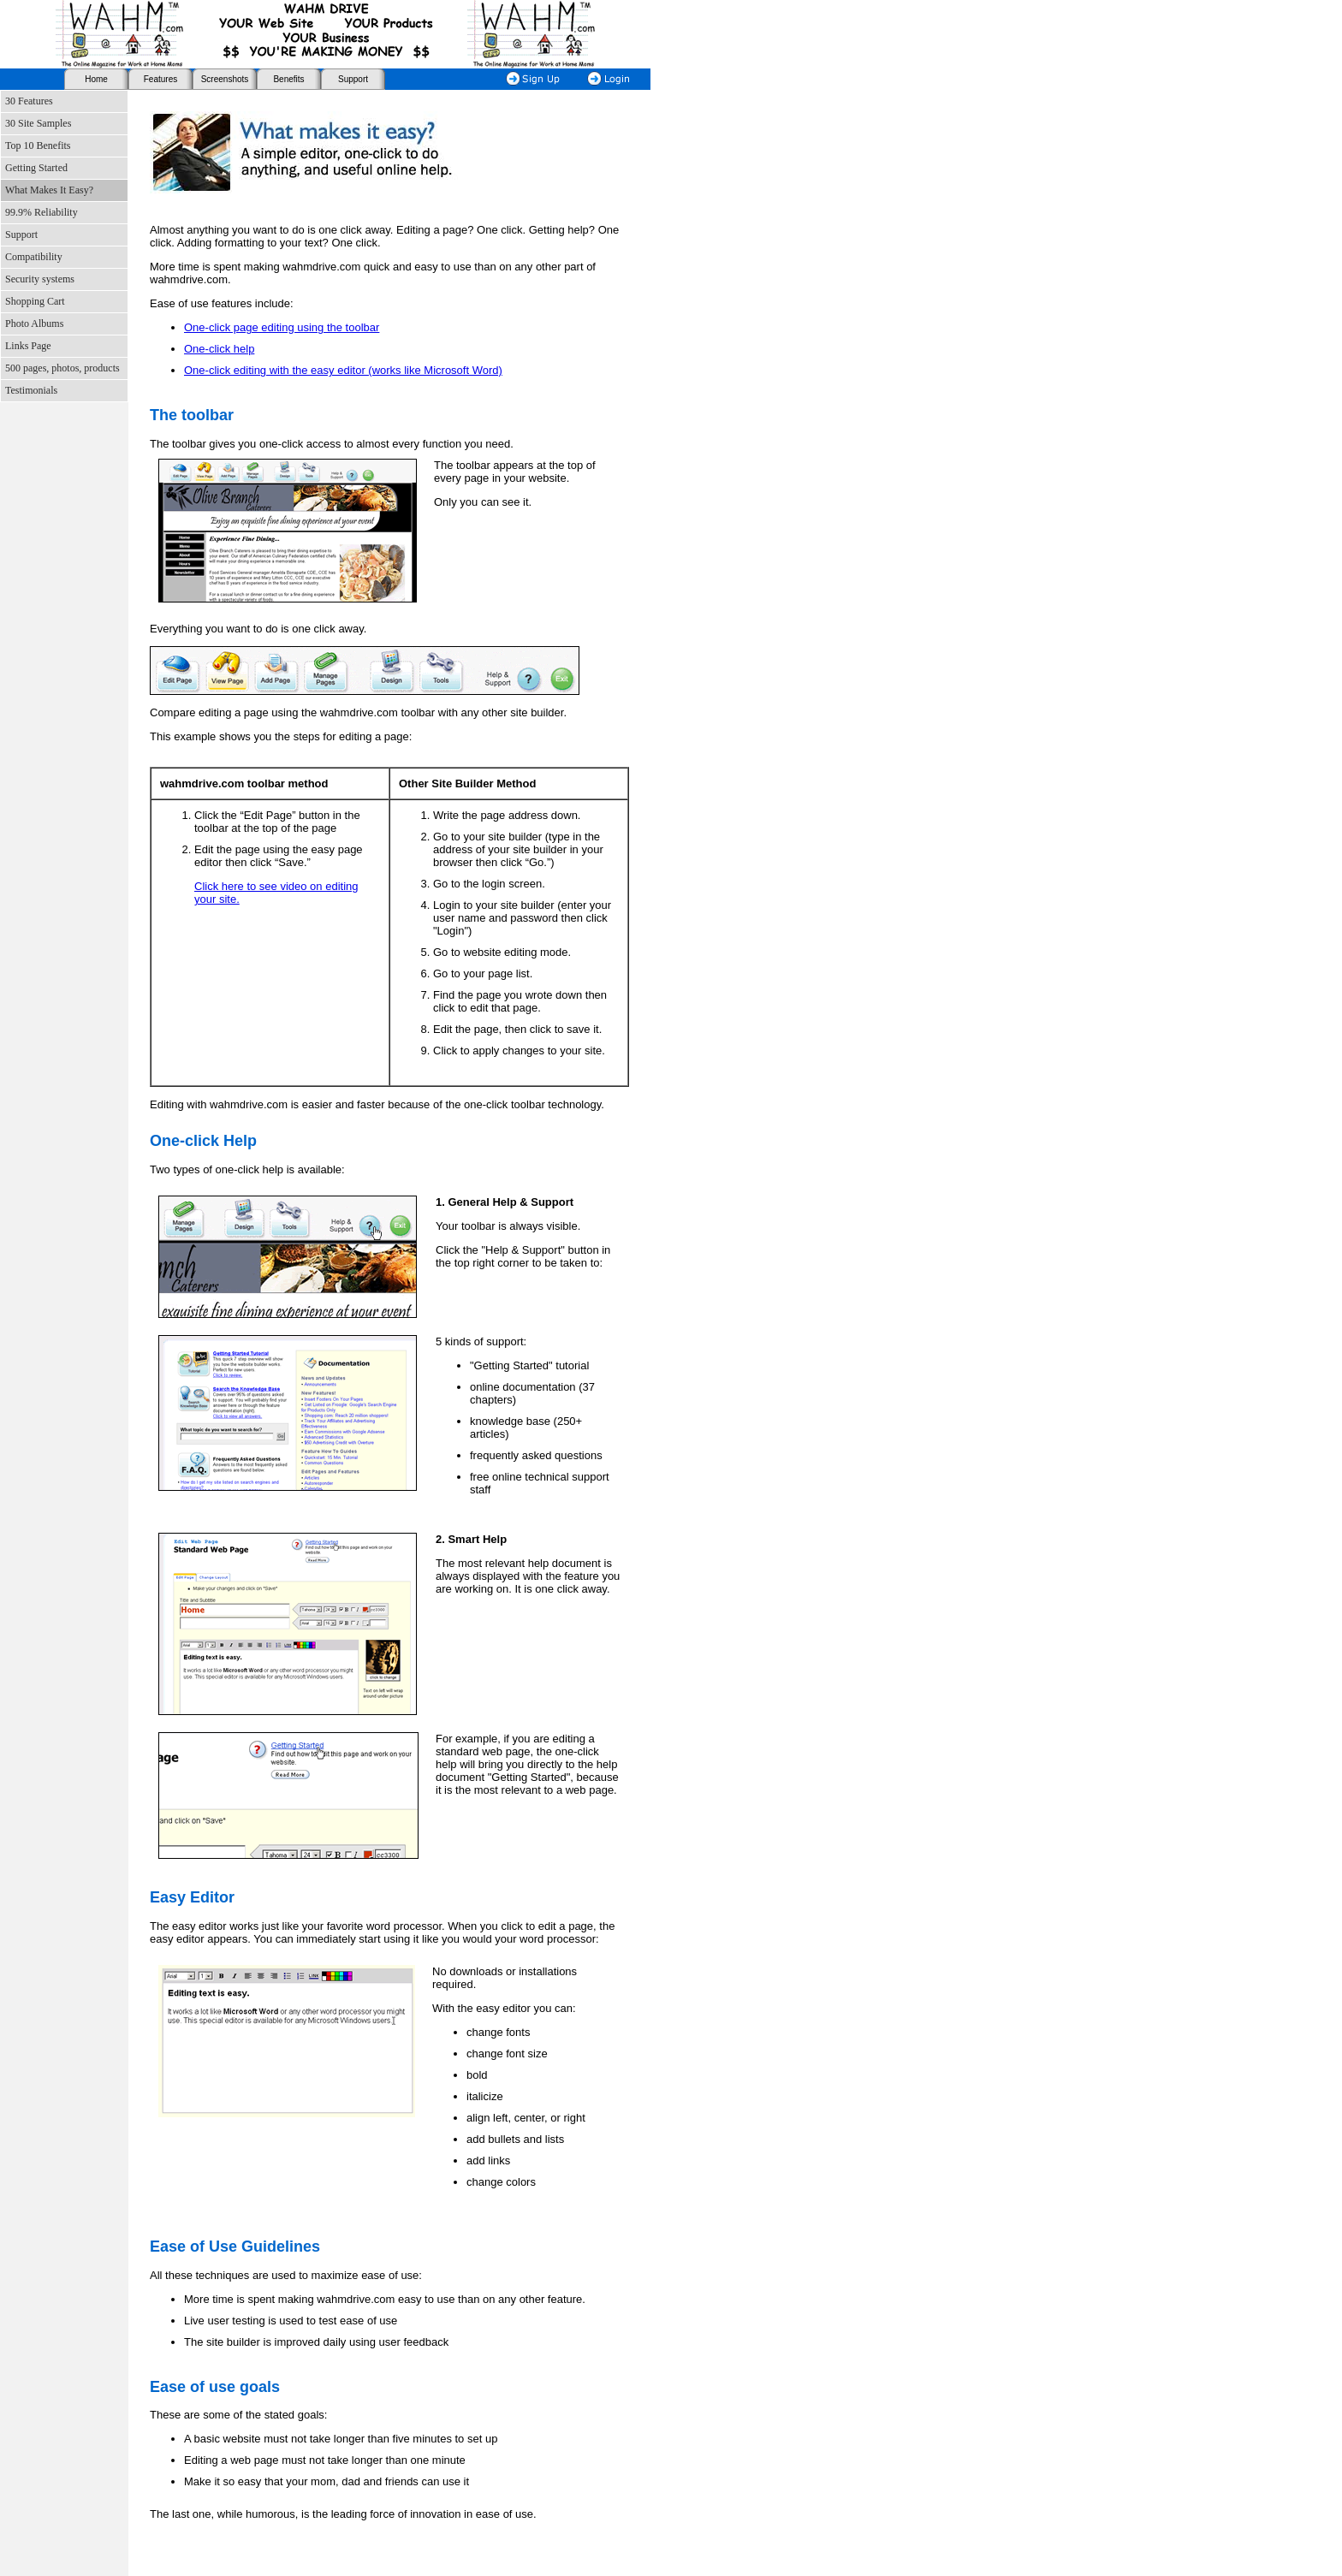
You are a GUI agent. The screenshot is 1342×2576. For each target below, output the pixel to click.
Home (96, 79)
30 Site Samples (38, 123)
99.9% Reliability (41, 212)
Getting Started (36, 168)
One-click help (219, 348)
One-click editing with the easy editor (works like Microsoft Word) (343, 370)
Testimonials (31, 390)
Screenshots (225, 79)
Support (353, 79)
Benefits (288, 79)
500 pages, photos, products (62, 368)
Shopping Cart (35, 301)
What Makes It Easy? (49, 190)
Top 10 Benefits (37, 145)
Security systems (39, 279)
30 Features (29, 101)
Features (160, 79)
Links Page (28, 346)
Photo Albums (34, 323)
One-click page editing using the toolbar (281, 327)
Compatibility (33, 257)
